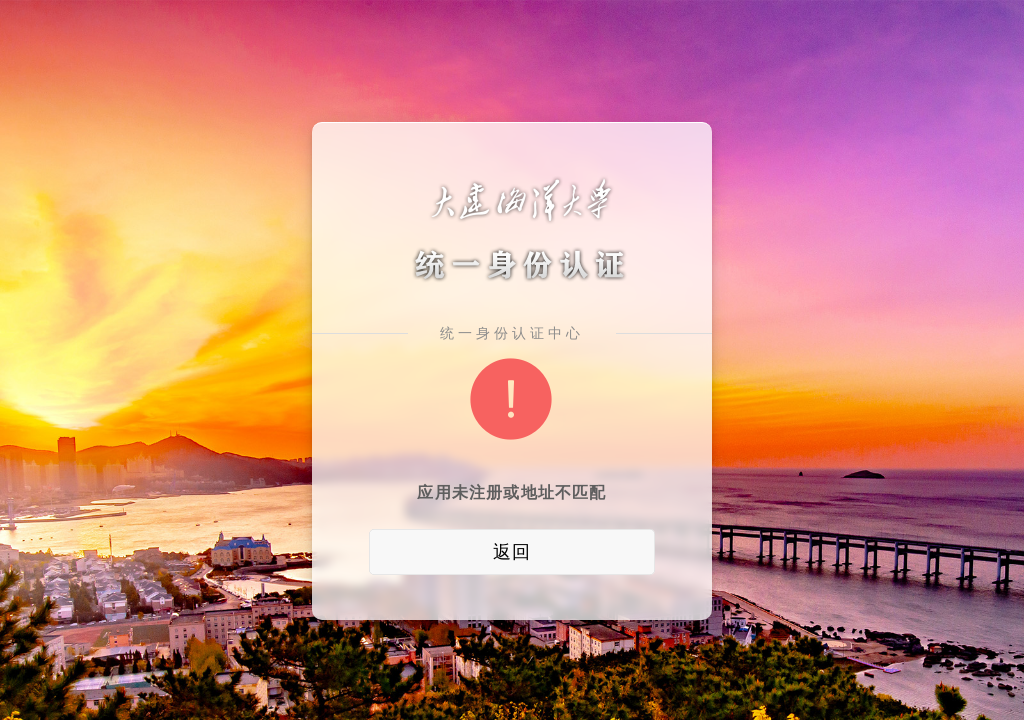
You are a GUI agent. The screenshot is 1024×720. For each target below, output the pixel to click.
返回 (512, 552)
